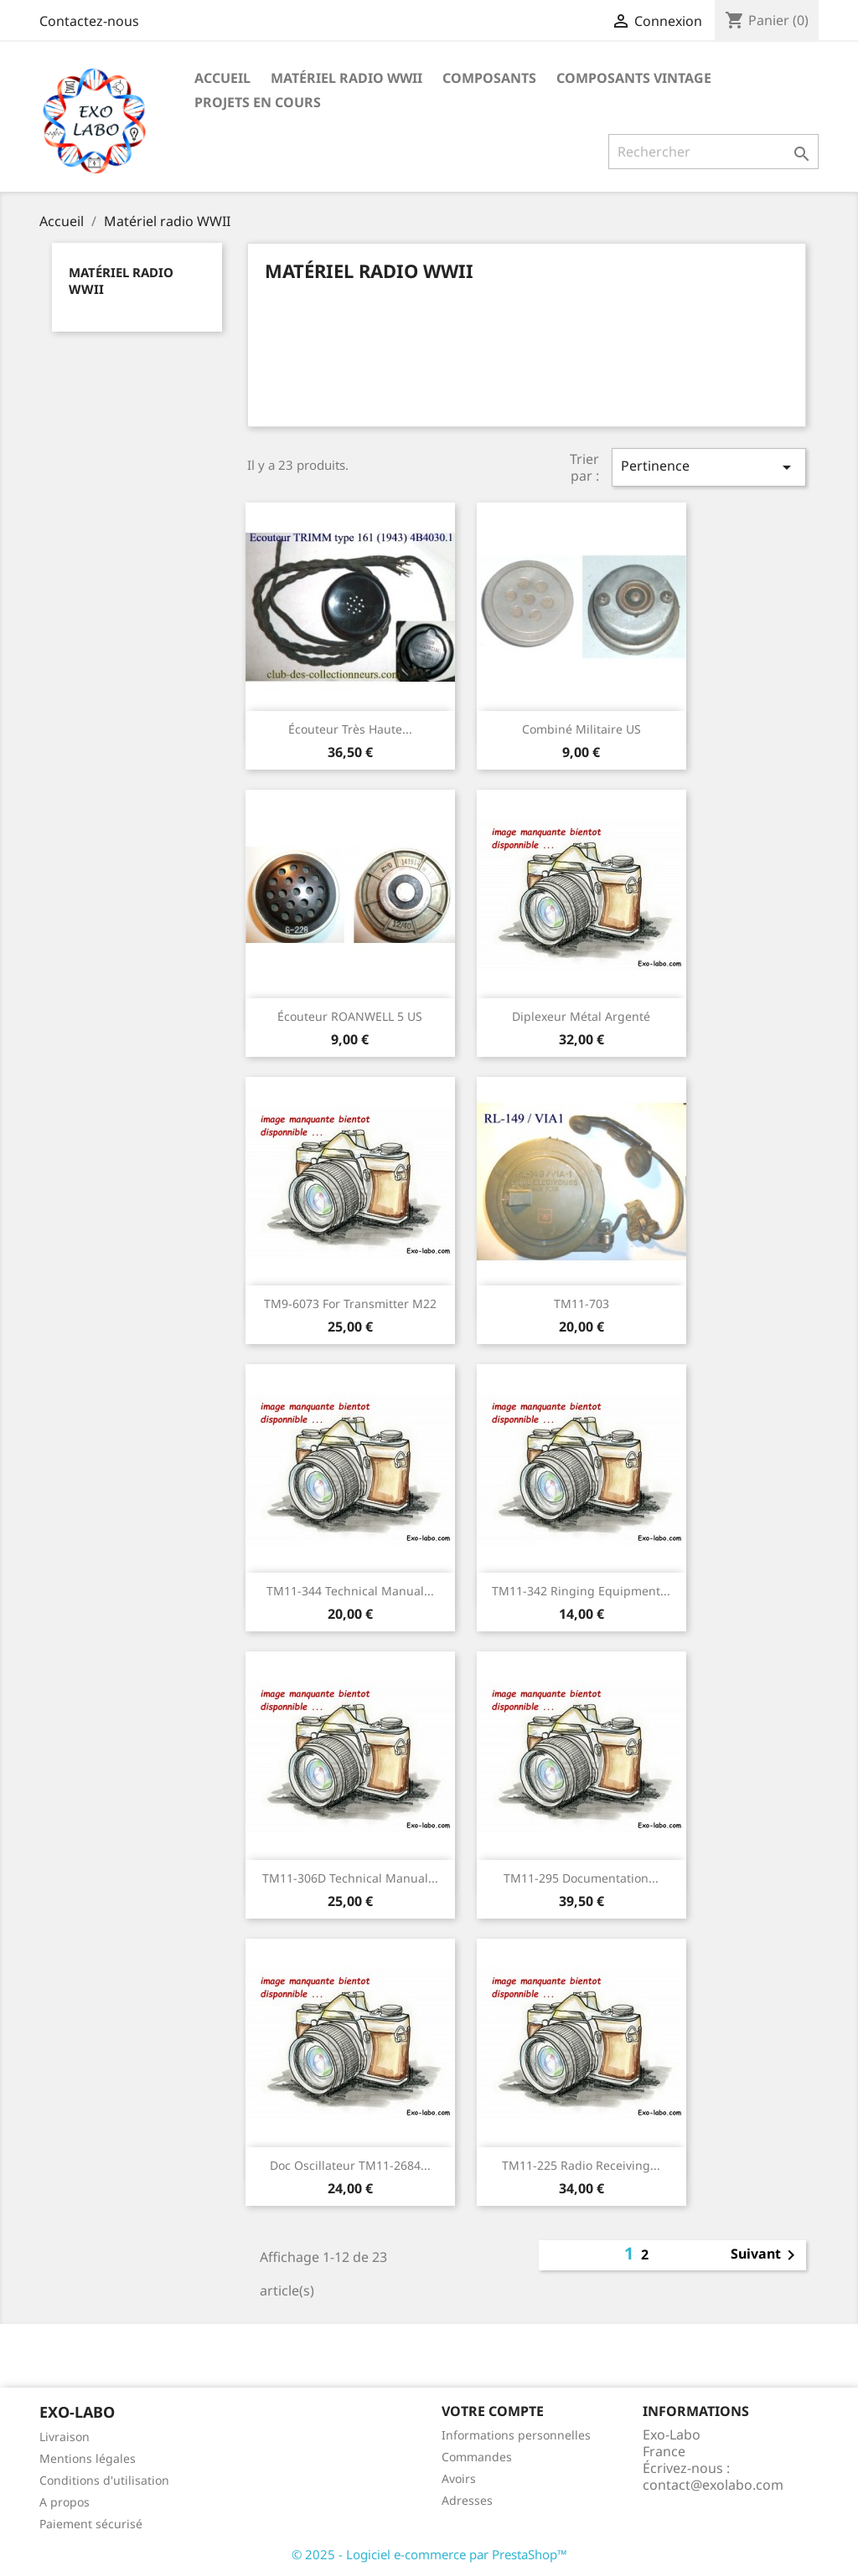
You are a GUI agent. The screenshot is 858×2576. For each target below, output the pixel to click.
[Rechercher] (713, 151)
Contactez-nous (89, 21)
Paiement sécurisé (90, 2524)
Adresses (467, 2500)
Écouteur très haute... (350, 729)
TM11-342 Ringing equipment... (581, 1591)
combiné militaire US (581, 729)
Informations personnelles (516, 2435)
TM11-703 (581, 1303)
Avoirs (459, 2478)
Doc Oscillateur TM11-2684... (350, 2165)
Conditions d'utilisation (104, 2480)
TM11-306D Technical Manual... (350, 1878)
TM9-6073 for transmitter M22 (350, 1303)
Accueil (222, 78)
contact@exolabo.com (713, 2485)
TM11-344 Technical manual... (350, 1591)
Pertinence (709, 466)
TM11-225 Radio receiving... (581, 2165)
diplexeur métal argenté (581, 1016)
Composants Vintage (633, 78)
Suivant (766, 2255)
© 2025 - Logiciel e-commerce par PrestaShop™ (429, 2554)
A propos (64, 2502)
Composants (489, 78)
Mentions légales (87, 2458)
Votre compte (493, 2411)
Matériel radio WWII (346, 78)
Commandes (477, 2457)
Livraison (64, 2437)
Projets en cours (257, 102)
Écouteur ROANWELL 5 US (349, 1016)
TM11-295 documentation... (581, 1878)
